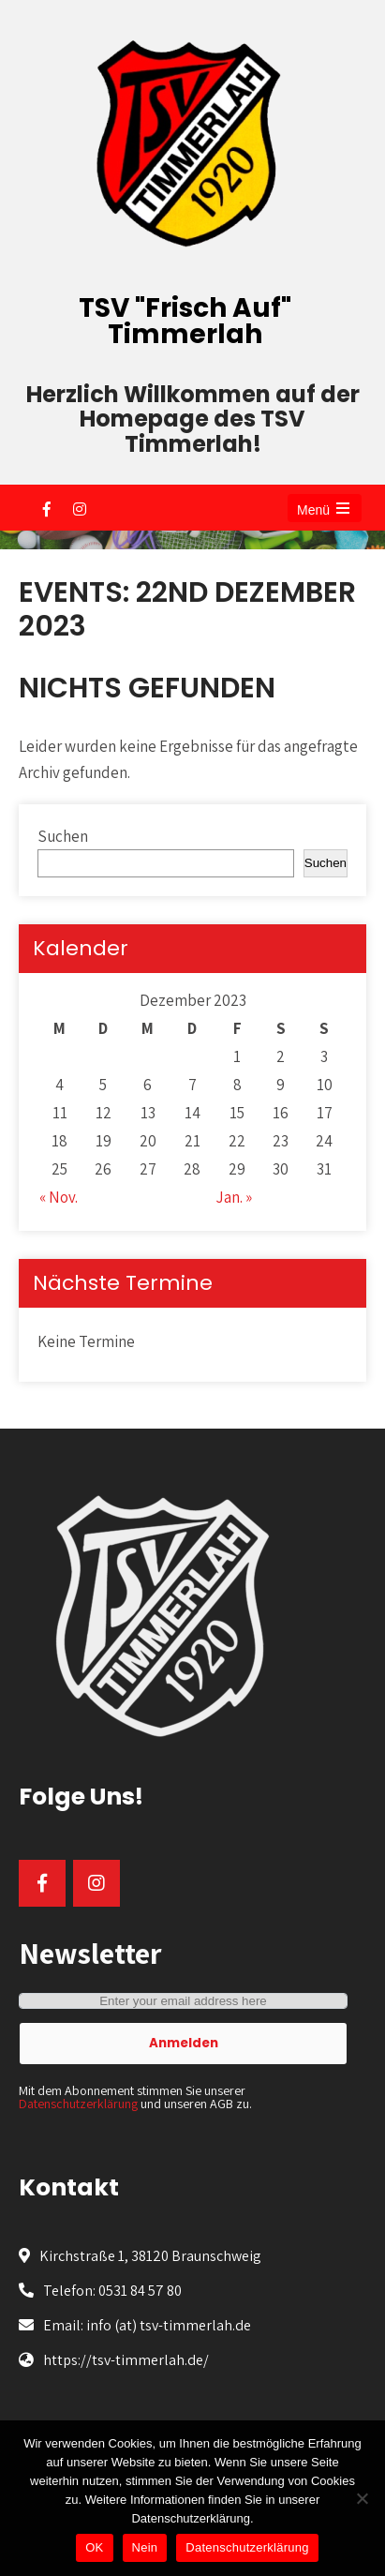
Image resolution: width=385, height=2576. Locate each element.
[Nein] (361, 2498)
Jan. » (233, 1197)
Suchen (62, 836)
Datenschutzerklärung (78, 2103)
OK (94, 2547)
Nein (145, 2547)
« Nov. (58, 1197)
